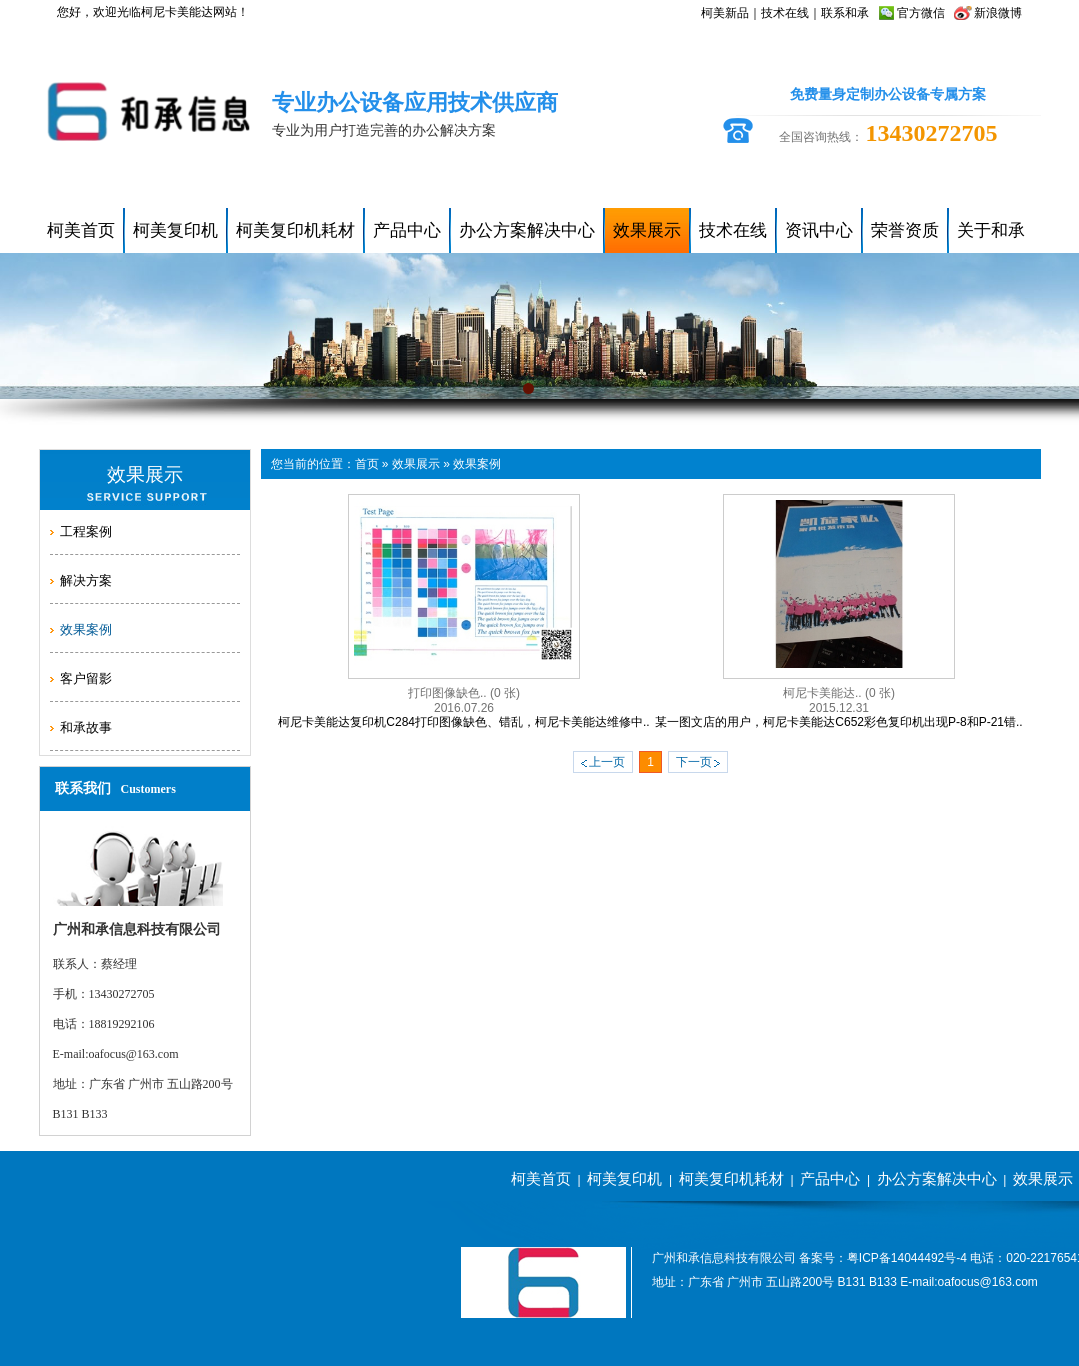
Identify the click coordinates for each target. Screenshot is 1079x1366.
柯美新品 (725, 13)
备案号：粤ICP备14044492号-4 (883, 1258)
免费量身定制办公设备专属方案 (888, 94)
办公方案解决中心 (937, 1178)
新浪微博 (998, 13)
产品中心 (830, 1178)
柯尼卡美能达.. (839, 693)
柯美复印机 (624, 1178)
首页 (367, 464)
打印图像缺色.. (464, 693)
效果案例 (477, 464)
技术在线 (785, 13)
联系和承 (845, 13)
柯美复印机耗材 (731, 1178)
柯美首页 (541, 1178)
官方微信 (921, 13)
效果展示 (416, 464)
